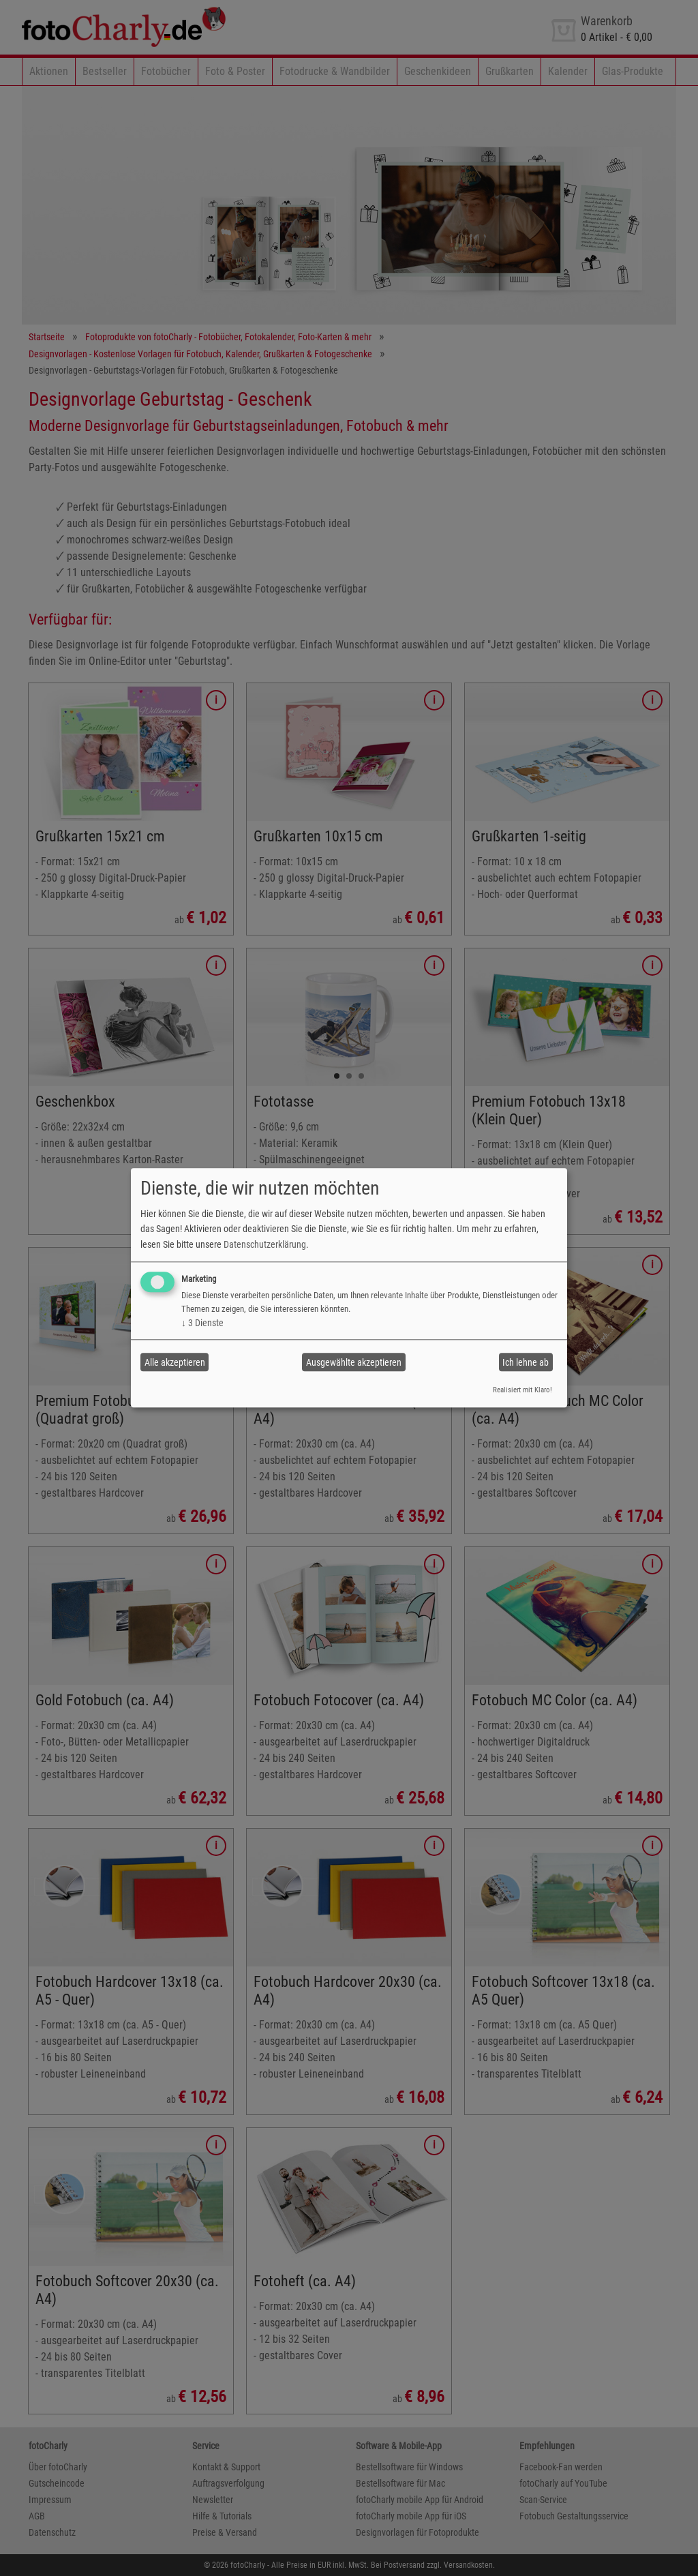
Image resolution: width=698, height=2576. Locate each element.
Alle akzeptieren (175, 1362)
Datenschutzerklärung (265, 1244)
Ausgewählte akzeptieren (353, 1362)
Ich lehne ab (525, 1362)
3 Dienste (202, 1322)
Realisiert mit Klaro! (522, 1390)
